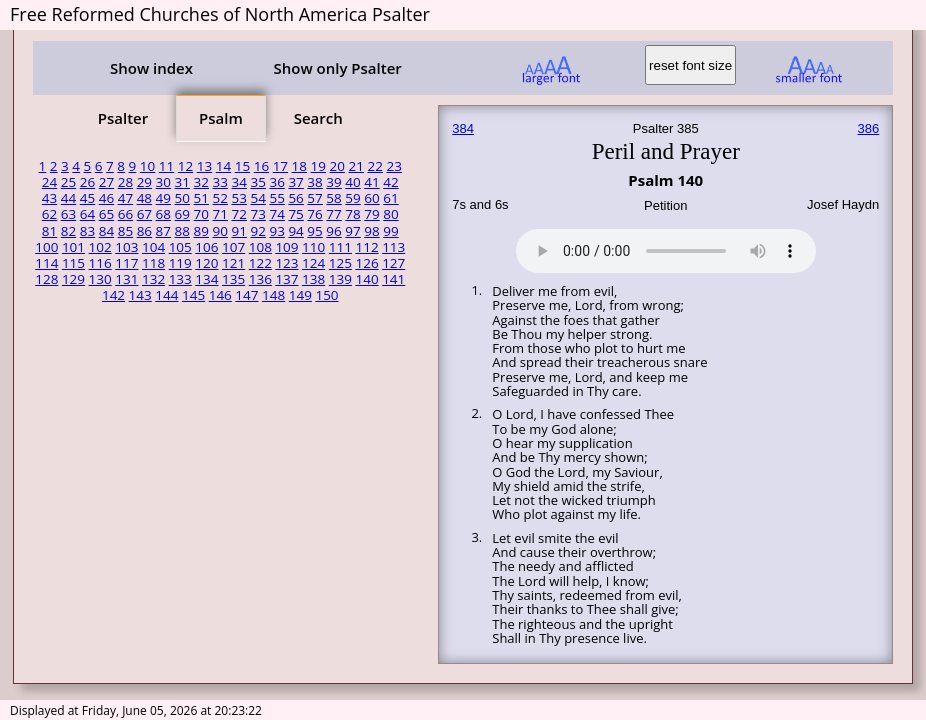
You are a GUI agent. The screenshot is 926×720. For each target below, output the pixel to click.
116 (100, 263)
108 (260, 247)
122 (260, 263)
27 (106, 182)
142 (113, 295)
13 (204, 166)
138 (313, 279)
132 (153, 279)
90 (220, 231)
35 (257, 182)
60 (371, 198)
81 (49, 231)
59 (352, 198)
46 (106, 198)
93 (276, 231)
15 (242, 166)
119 (180, 263)
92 (257, 231)
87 (163, 231)
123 (286, 263)
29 (144, 182)
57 (314, 198)
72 (238, 214)
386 (869, 128)
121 (233, 263)
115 (73, 263)
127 (393, 263)
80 (390, 214)
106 (206, 247)
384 (463, 128)
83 (87, 231)
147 (246, 295)
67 (144, 214)
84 (106, 231)
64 (87, 214)
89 (201, 231)
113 (393, 247)
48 (144, 198)
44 (68, 198)
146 (220, 295)
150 (326, 295)
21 (356, 166)
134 (206, 279)
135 (233, 279)
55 (276, 198)
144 (166, 295)
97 (352, 231)
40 (352, 182)
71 (220, 214)
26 (87, 182)
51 (201, 198)
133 (180, 279)
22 (374, 166)
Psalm (221, 118)
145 (193, 295)
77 (333, 214)
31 (182, 182)
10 (147, 166)
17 (280, 166)
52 (220, 198)
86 (144, 231)
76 (314, 214)
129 (73, 279)
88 (182, 231)
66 (125, 214)
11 (166, 166)
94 (295, 231)
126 (366, 263)
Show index (151, 68)
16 (261, 166)
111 (340, 247)
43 (49, 198)
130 (100, 279)
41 (371, 182)
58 (333, 198)
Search (318, 118)
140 (366, 279)
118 (153, 263)
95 (314, 231)
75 (295, 214)
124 (313, 263)
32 (201, 182)
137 (286, 279)
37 (295, 182)
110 (313, 247)
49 (163, 198)
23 (393, 166)
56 (295, 198)
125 (340, 263)
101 (73, 247)
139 (340, 279)
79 (371, 214)
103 (126, 247)
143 (140, 295)
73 (257, 214)
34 (238, 182)
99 (390, 231)
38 (314, 182)
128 (46, 279)
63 (68, 214)
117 (126, 263)
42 (390, 182)
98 (371, 231)
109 (286, 247)
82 (68, 231)
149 (300, 295)
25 (68, 182)
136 (260, 279)
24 (49, 182)
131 (126, 279)
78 (352, 214)
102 (100, 247)
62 (49, 214)
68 (163, 214)
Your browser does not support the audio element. (666, 248)
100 (46, 247)
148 (273, 295)
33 (220, 182)
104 (153, 247)
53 (238, 198)
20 (337, 166)
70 (201, 214)
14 (223, 166)
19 (318, 166)
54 (257, 198)
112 (366, 247)
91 (238, 231)
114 (46, 263)
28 (125, 182)
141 (393, 279)
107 (233, 247)
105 (180, 247)
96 (333, 231)
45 (87, 198)
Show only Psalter (337, 68)
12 (185, 166)
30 (163, 182)
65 (106, 214)
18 (299, 166)
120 (206, 263)
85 (125, 231)
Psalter (123, 118)
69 (182, 214)
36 (276, 182)
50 (182, 198)
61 (390, 198)
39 (333, 182)
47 (125, 198)
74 (276, 214)
